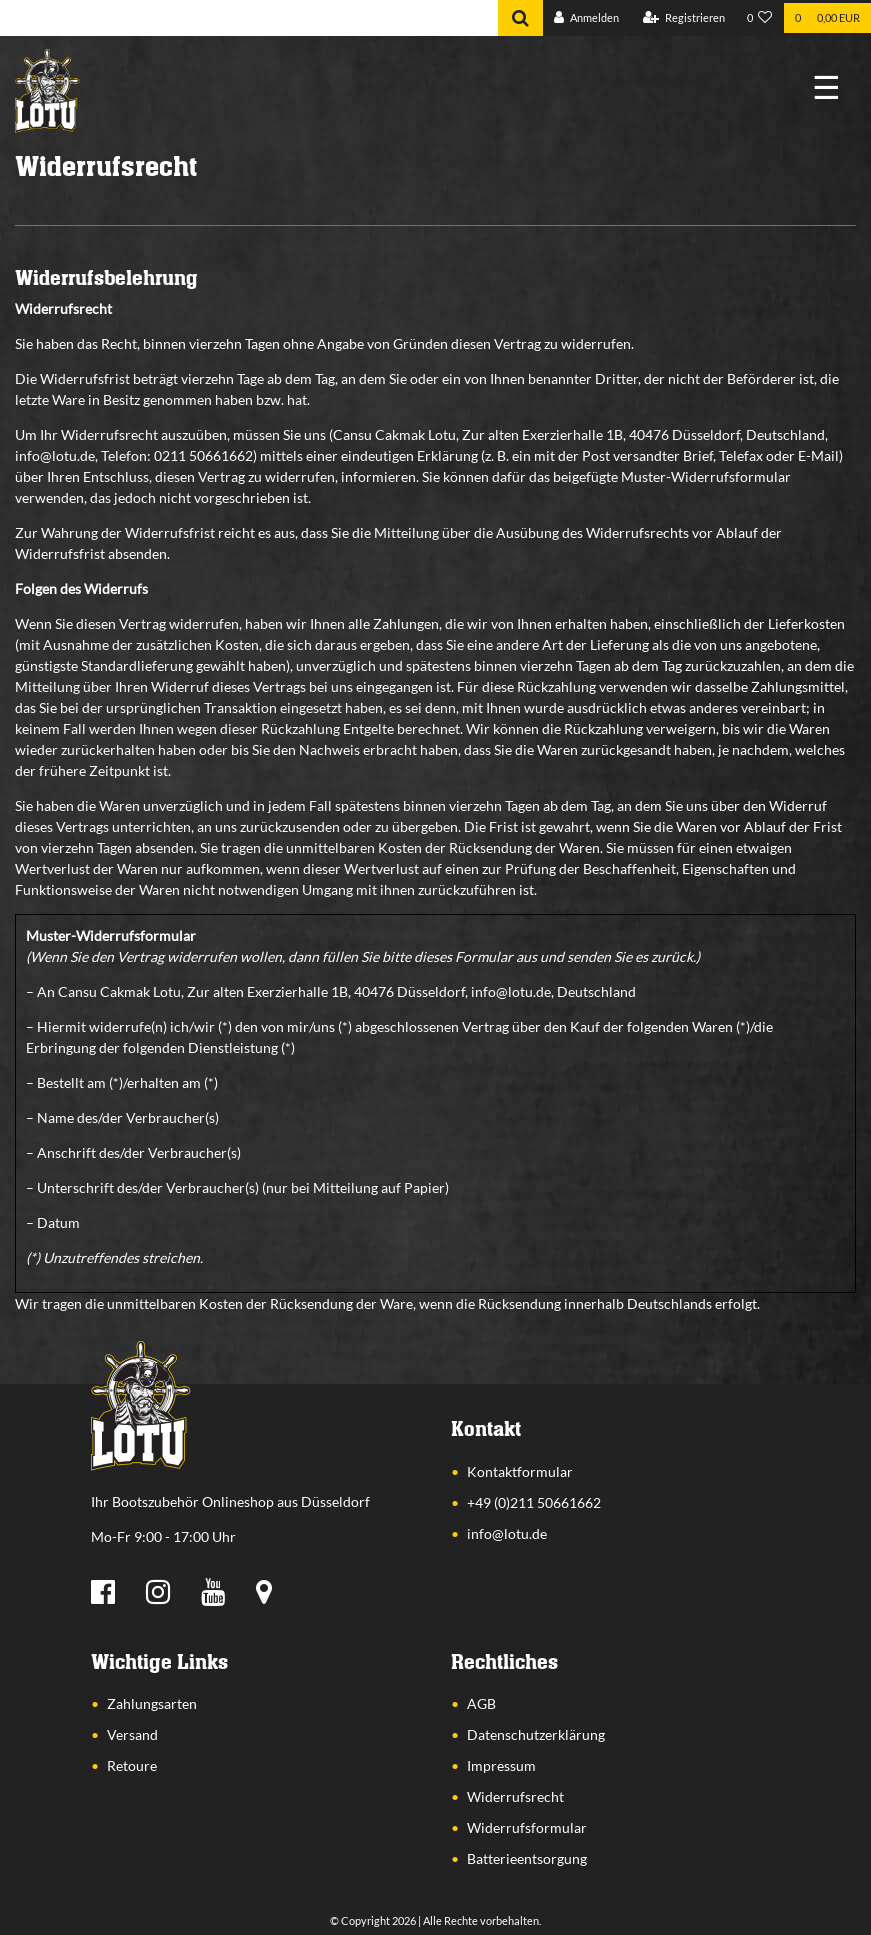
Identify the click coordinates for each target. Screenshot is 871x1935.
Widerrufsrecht (515, 1796)
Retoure (132, 1765)
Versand (132, 1734)
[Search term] (249, 18)
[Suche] (520, 18)
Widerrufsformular (527, 1827)
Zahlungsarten (152, 1703)
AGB (481, 1703)
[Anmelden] (586, 18)
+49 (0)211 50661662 (534, 1502)
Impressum (501, 1765)
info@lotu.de (507, 1533)
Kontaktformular (520, 1471)
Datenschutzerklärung (536, 1734)
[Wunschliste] (760, 18)
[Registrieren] (684, 18)
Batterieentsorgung (527, 1858)
